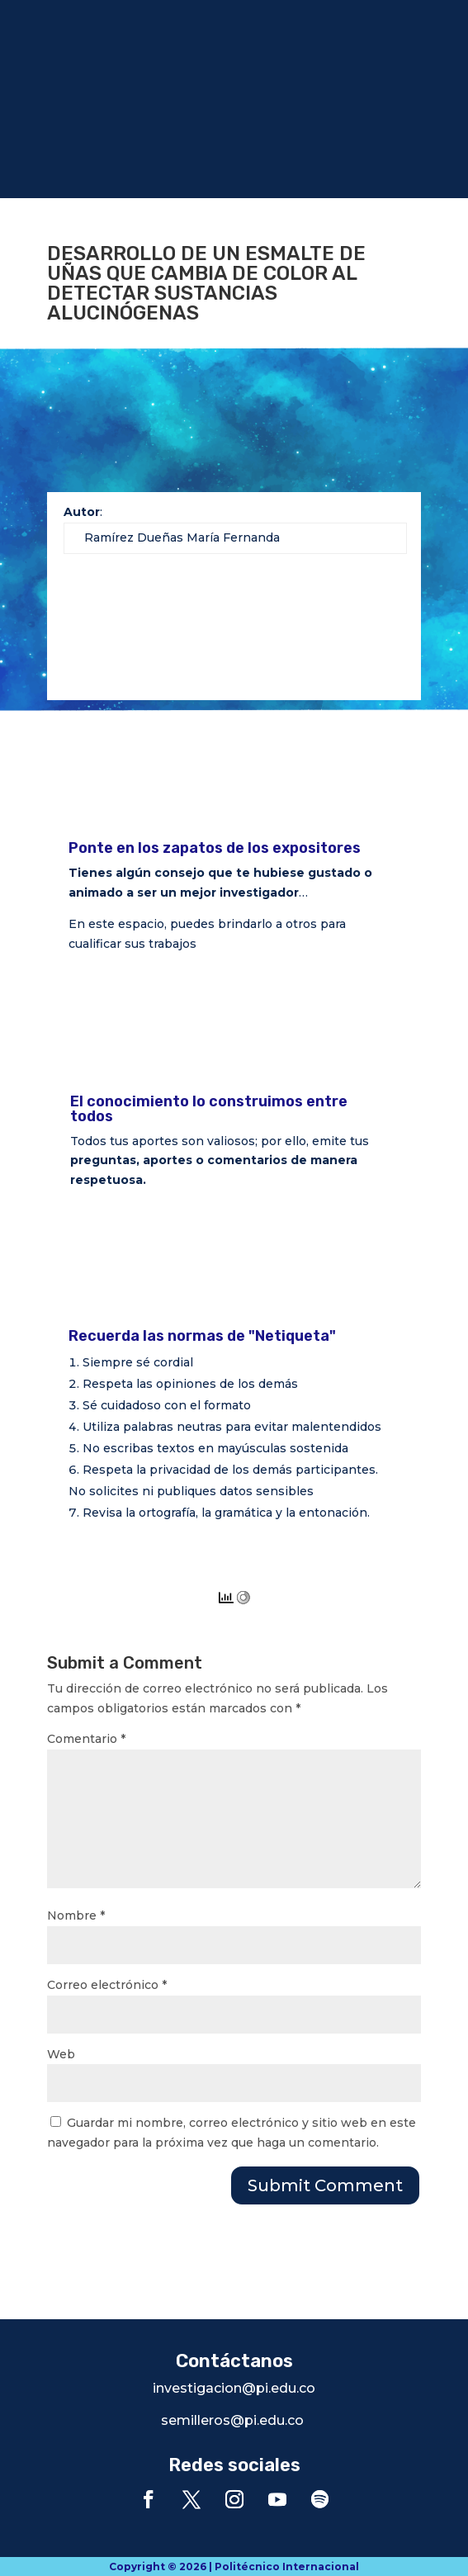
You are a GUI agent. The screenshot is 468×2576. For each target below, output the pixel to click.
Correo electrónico (107, 1984)
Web (61, 2054)
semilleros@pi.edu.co (232, 2420)
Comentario (86, 1738)
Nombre (76, 1915)
